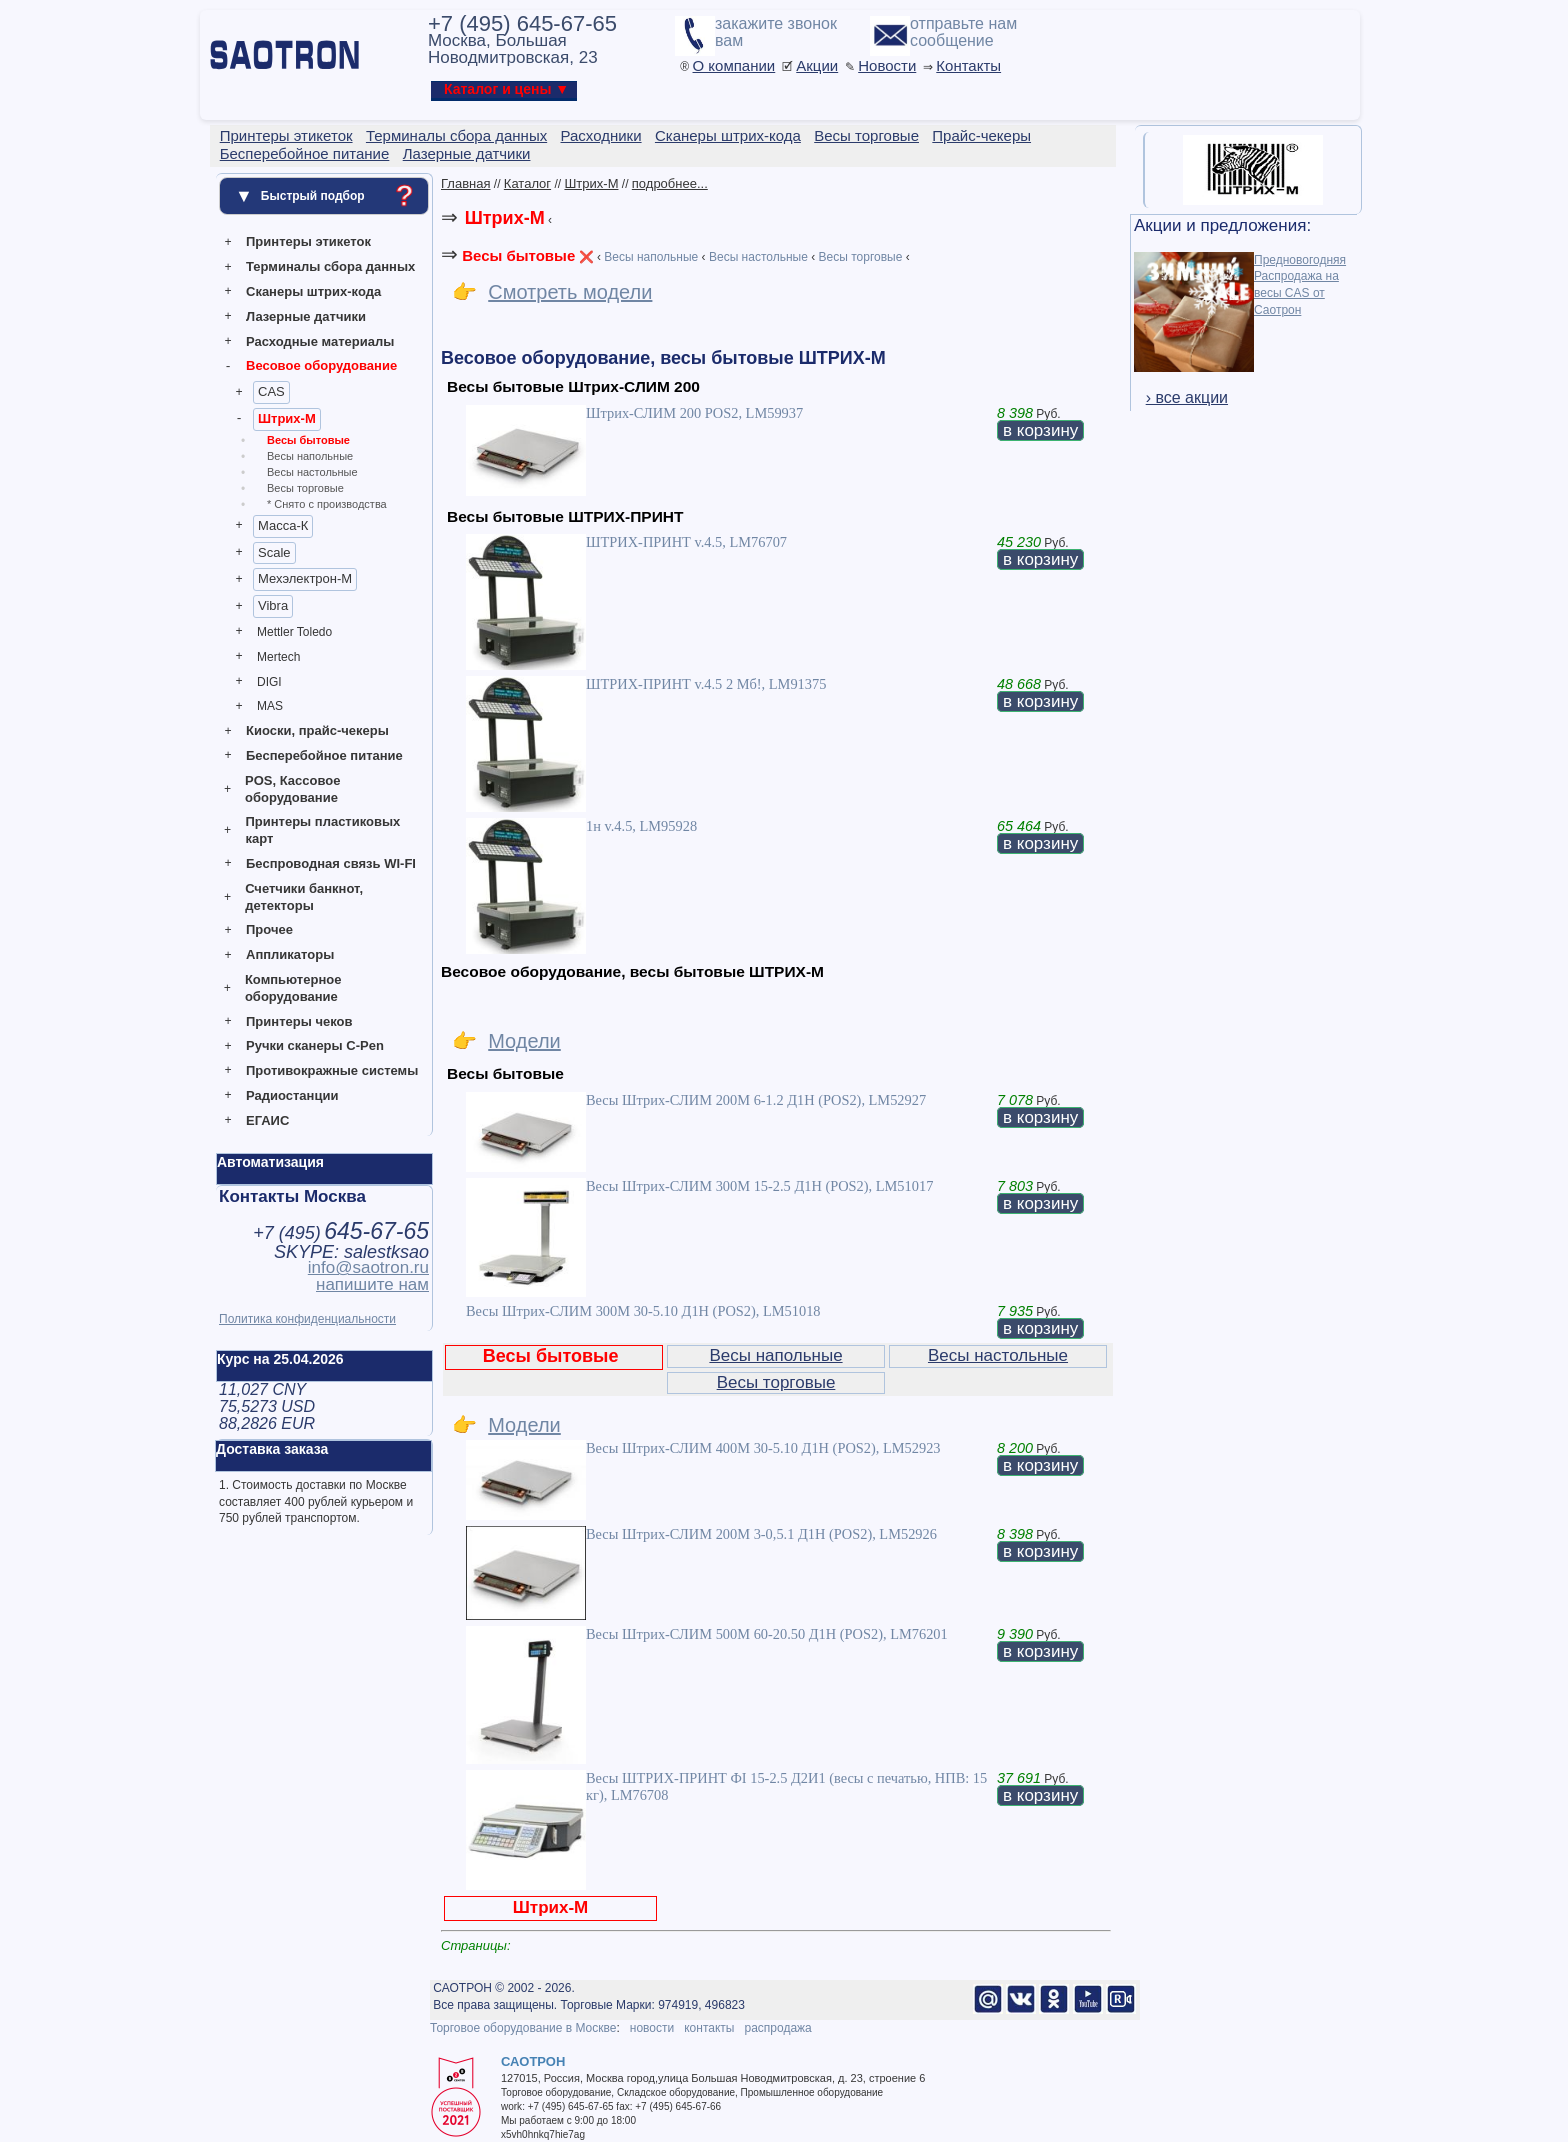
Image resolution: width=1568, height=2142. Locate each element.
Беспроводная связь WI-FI (331, 863)
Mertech (278, 657)
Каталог (527, 183)
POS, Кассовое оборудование (292, 789)
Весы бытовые (308, 440)
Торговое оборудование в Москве (523, 2028)
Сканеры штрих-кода (313, 291)
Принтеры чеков (299, 1021)
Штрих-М (287, 418)
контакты (709, 2028)
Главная (465, 183)
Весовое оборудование (321, 365)
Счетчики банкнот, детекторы (304, 897)
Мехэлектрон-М (305, 578)
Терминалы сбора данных (330, 266)
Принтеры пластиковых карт (322, 830)
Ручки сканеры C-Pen (315, 1045)
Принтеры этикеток (308, 241)
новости (652, 2028)
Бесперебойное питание (324, 755)
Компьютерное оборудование (293, 988)
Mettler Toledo (294, 632)
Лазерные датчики (306, 316)
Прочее (269, 929)
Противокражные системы (332, 1070)
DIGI (269, 682)
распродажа (777, 2028)
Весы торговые (305, 488)
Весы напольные (310, 456)
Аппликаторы (290, 954)
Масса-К (283, 525)
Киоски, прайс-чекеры (317, 730)
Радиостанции (292, 1095)
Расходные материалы (320, 341)
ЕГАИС (267, 1120)
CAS (271, 391)
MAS (270, 706)
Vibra (273, 605)
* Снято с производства (327, 504)
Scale (274, 552)
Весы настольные (312, 472)
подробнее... (670, 183)
